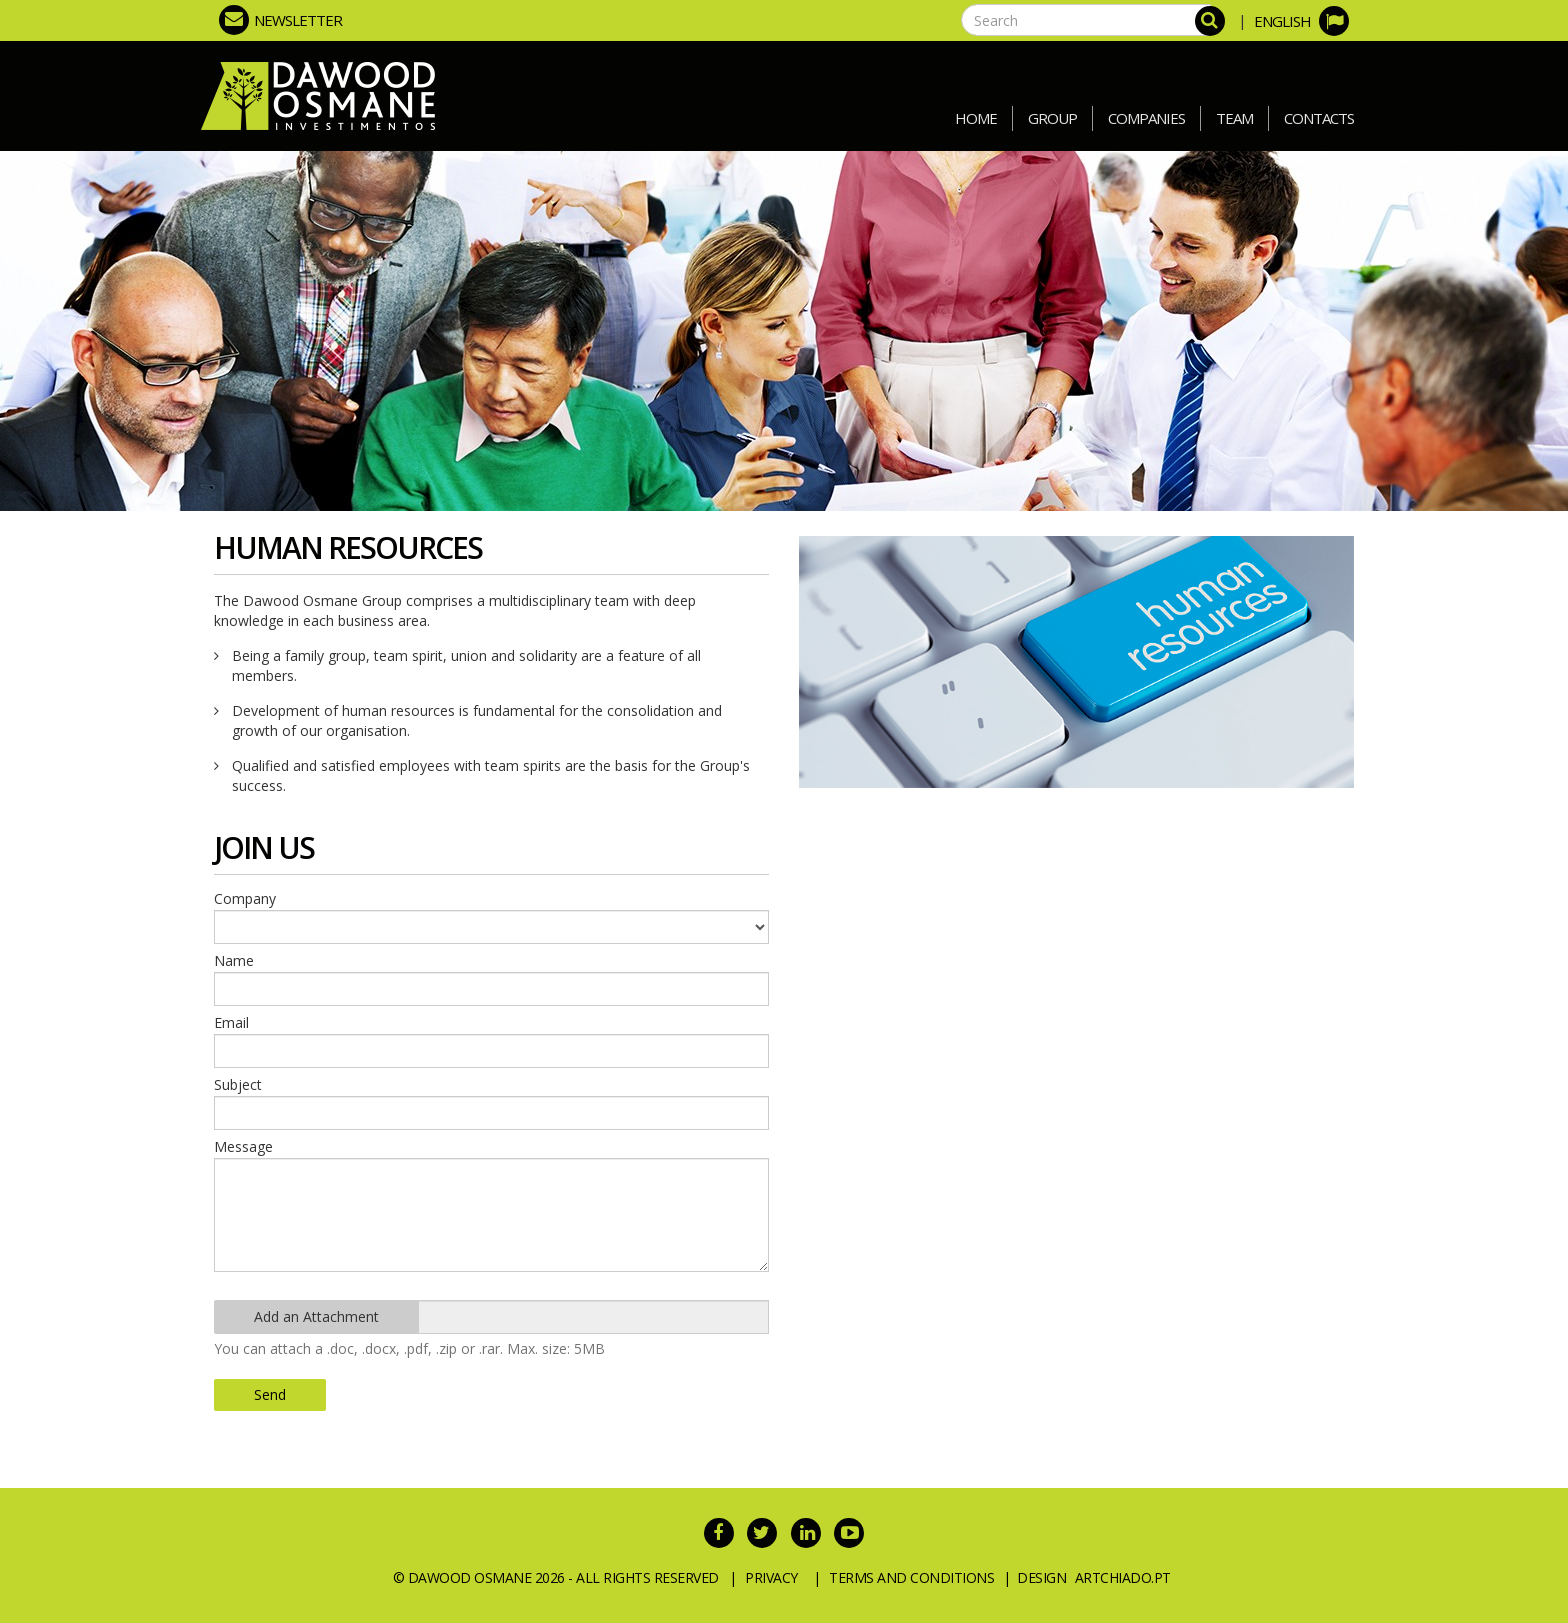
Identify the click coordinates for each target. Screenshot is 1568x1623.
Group (1052, 118)
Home (976, 118)
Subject (238, 1084)
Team (1234, 118)
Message (243, 1146)
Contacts (1319, 118)
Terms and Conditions (911, 1577)
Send (270, 1394)
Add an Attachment (316, 1316)
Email (231, 1022)
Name (234, 960)
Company (245, 898)
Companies (1146, 118)
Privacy (771, 1577)
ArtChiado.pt (1123, 1577)
